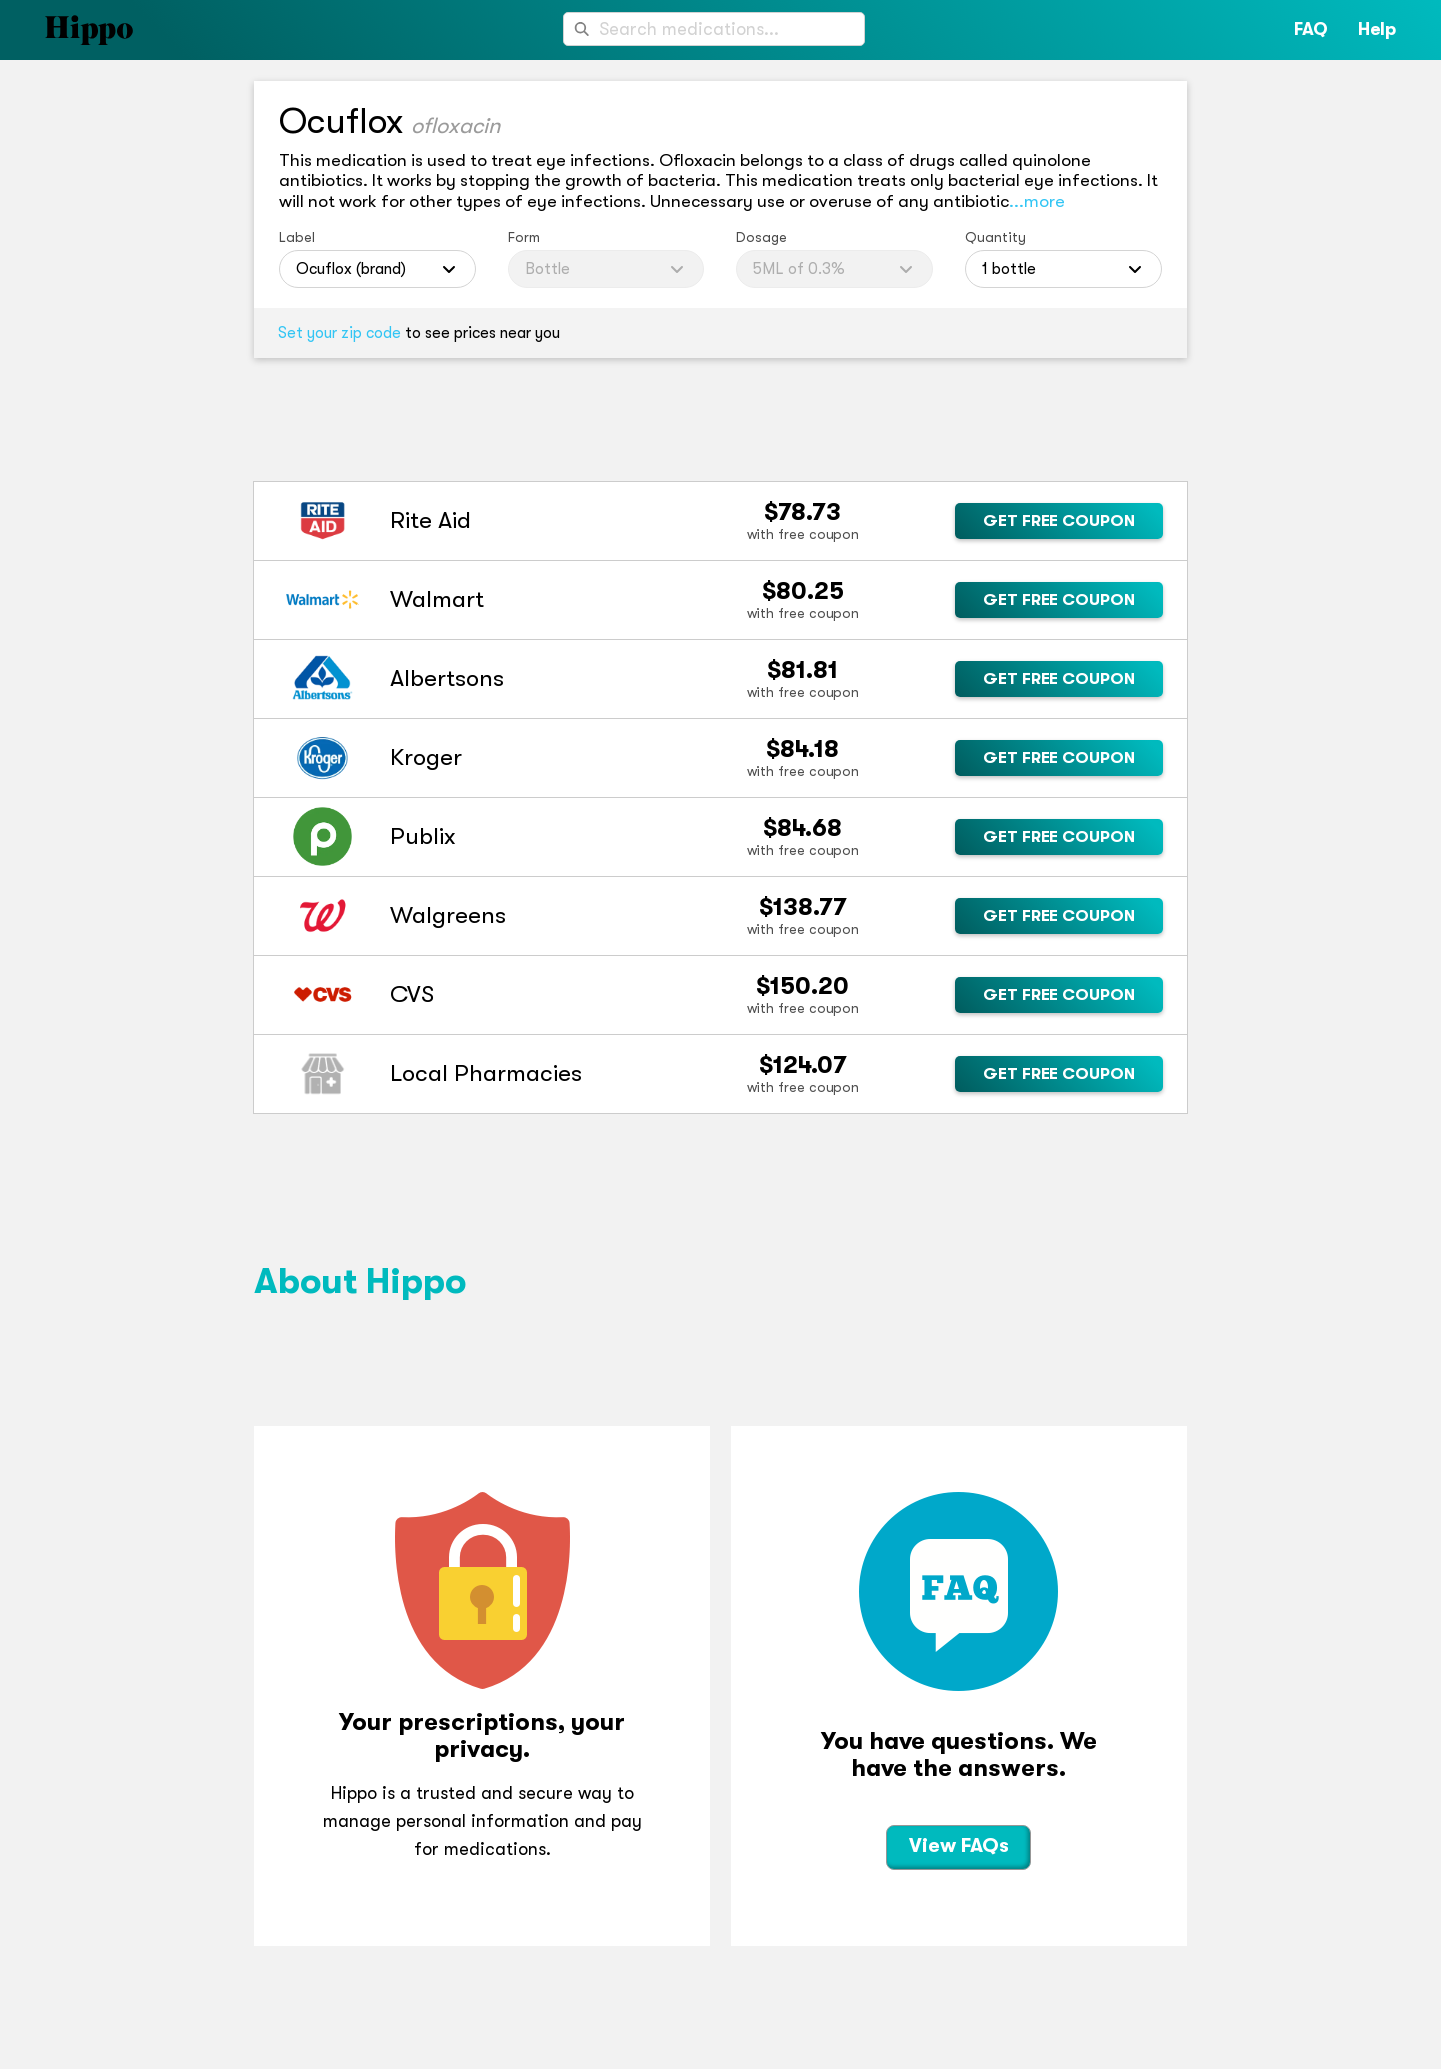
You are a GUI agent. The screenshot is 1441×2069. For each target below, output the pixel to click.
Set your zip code (339, 333)
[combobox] (714, 29)
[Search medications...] (714, 29)
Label (297, 237)
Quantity (995, 237)
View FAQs (959, 1845)
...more (1037, 201)
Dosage (761, 237)
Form (524, 237)
